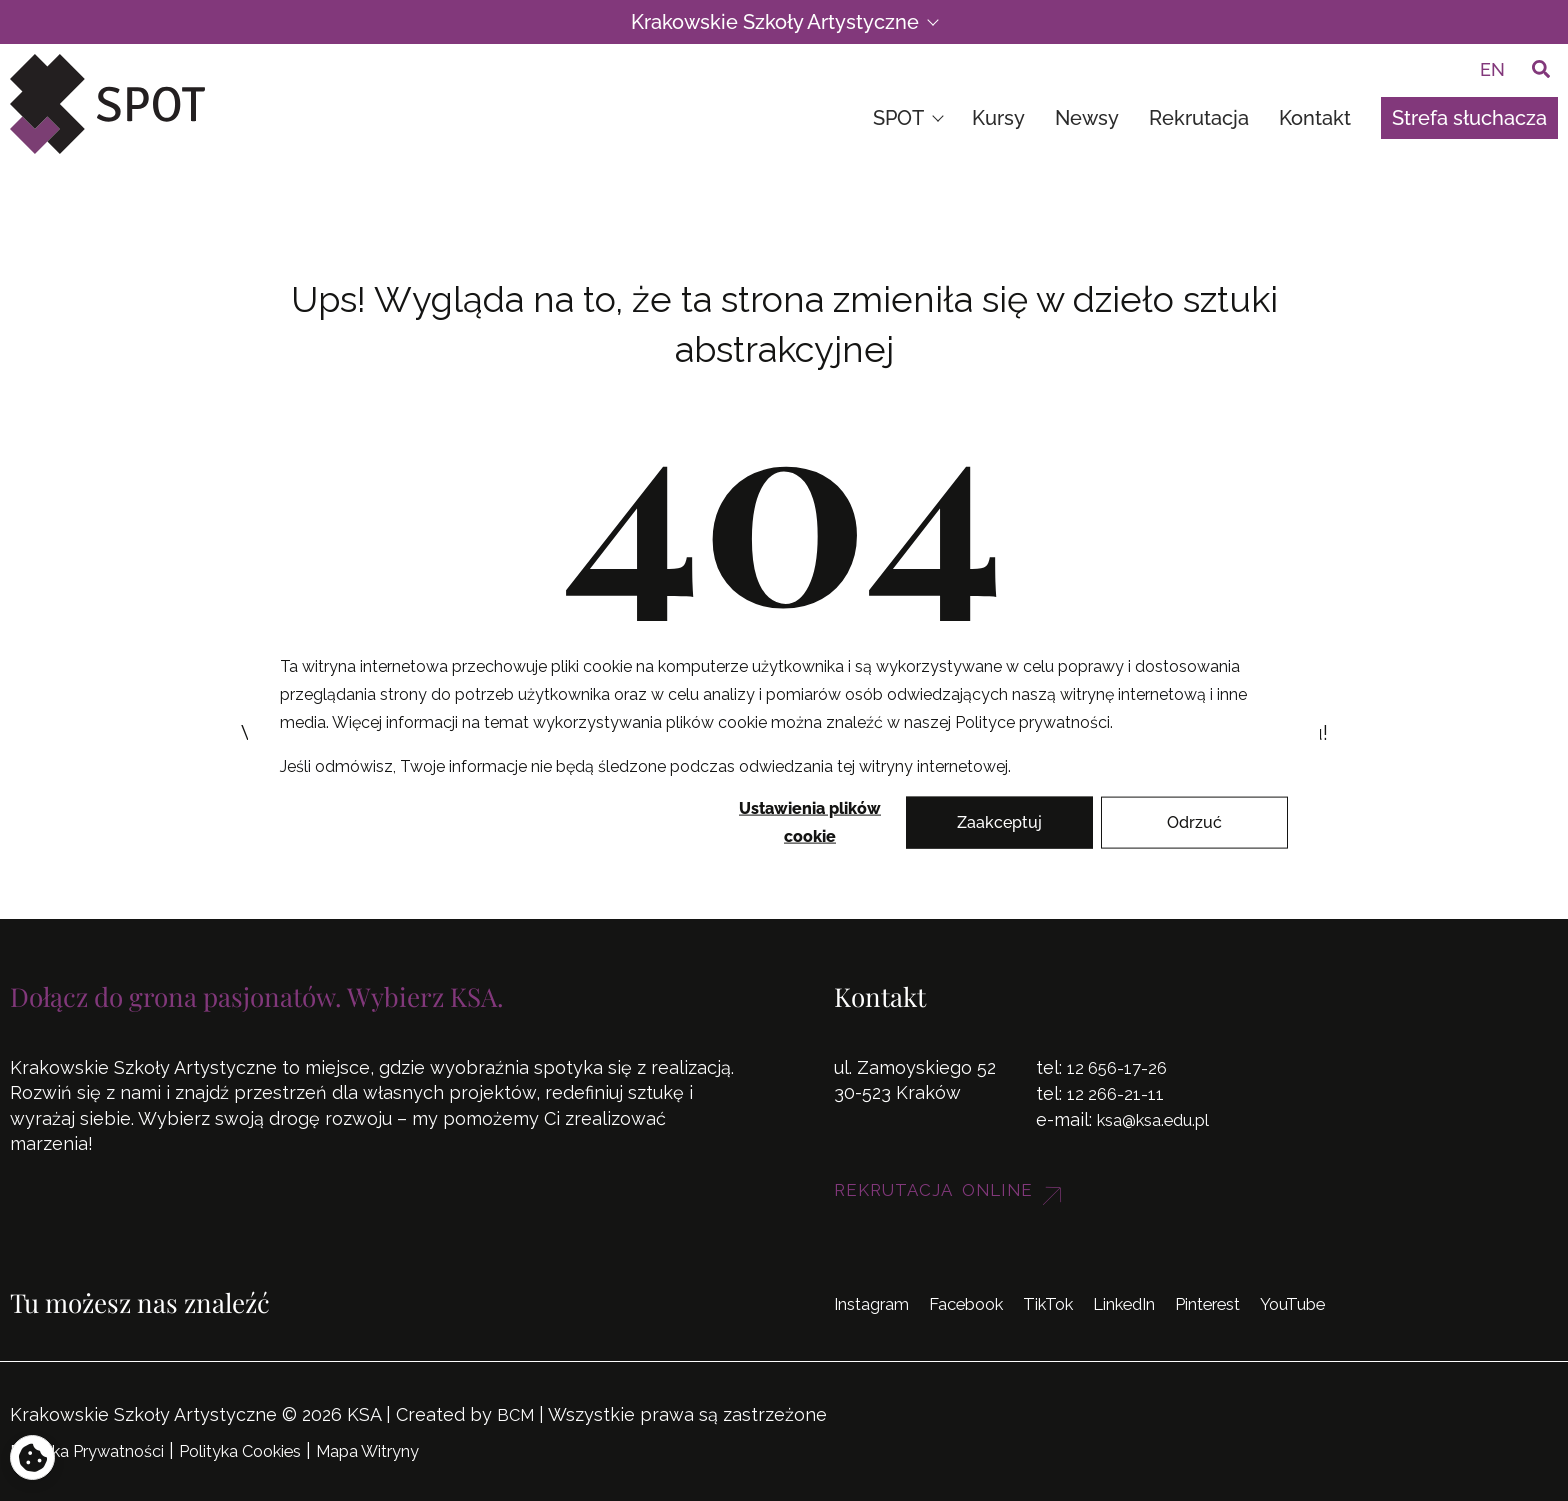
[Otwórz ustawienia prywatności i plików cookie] (32, 1453)
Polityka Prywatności (100, 1448)
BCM (517, 1413)
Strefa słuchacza (1469, 118)
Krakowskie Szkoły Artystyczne (784, 22)
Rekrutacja (1199, 118)
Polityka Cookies (276, 1448)
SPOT (907, 118)
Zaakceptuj (999, 821)
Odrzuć (1194, 821)
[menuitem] (1492, 69)
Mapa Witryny (422, 1448)
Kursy (998, 118)
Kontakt (1315, 118)
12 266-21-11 (1117, 1093)
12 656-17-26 (1119, 1068)
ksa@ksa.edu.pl (1161, 1118)
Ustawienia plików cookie (810, 822)
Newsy (1087, 118)
